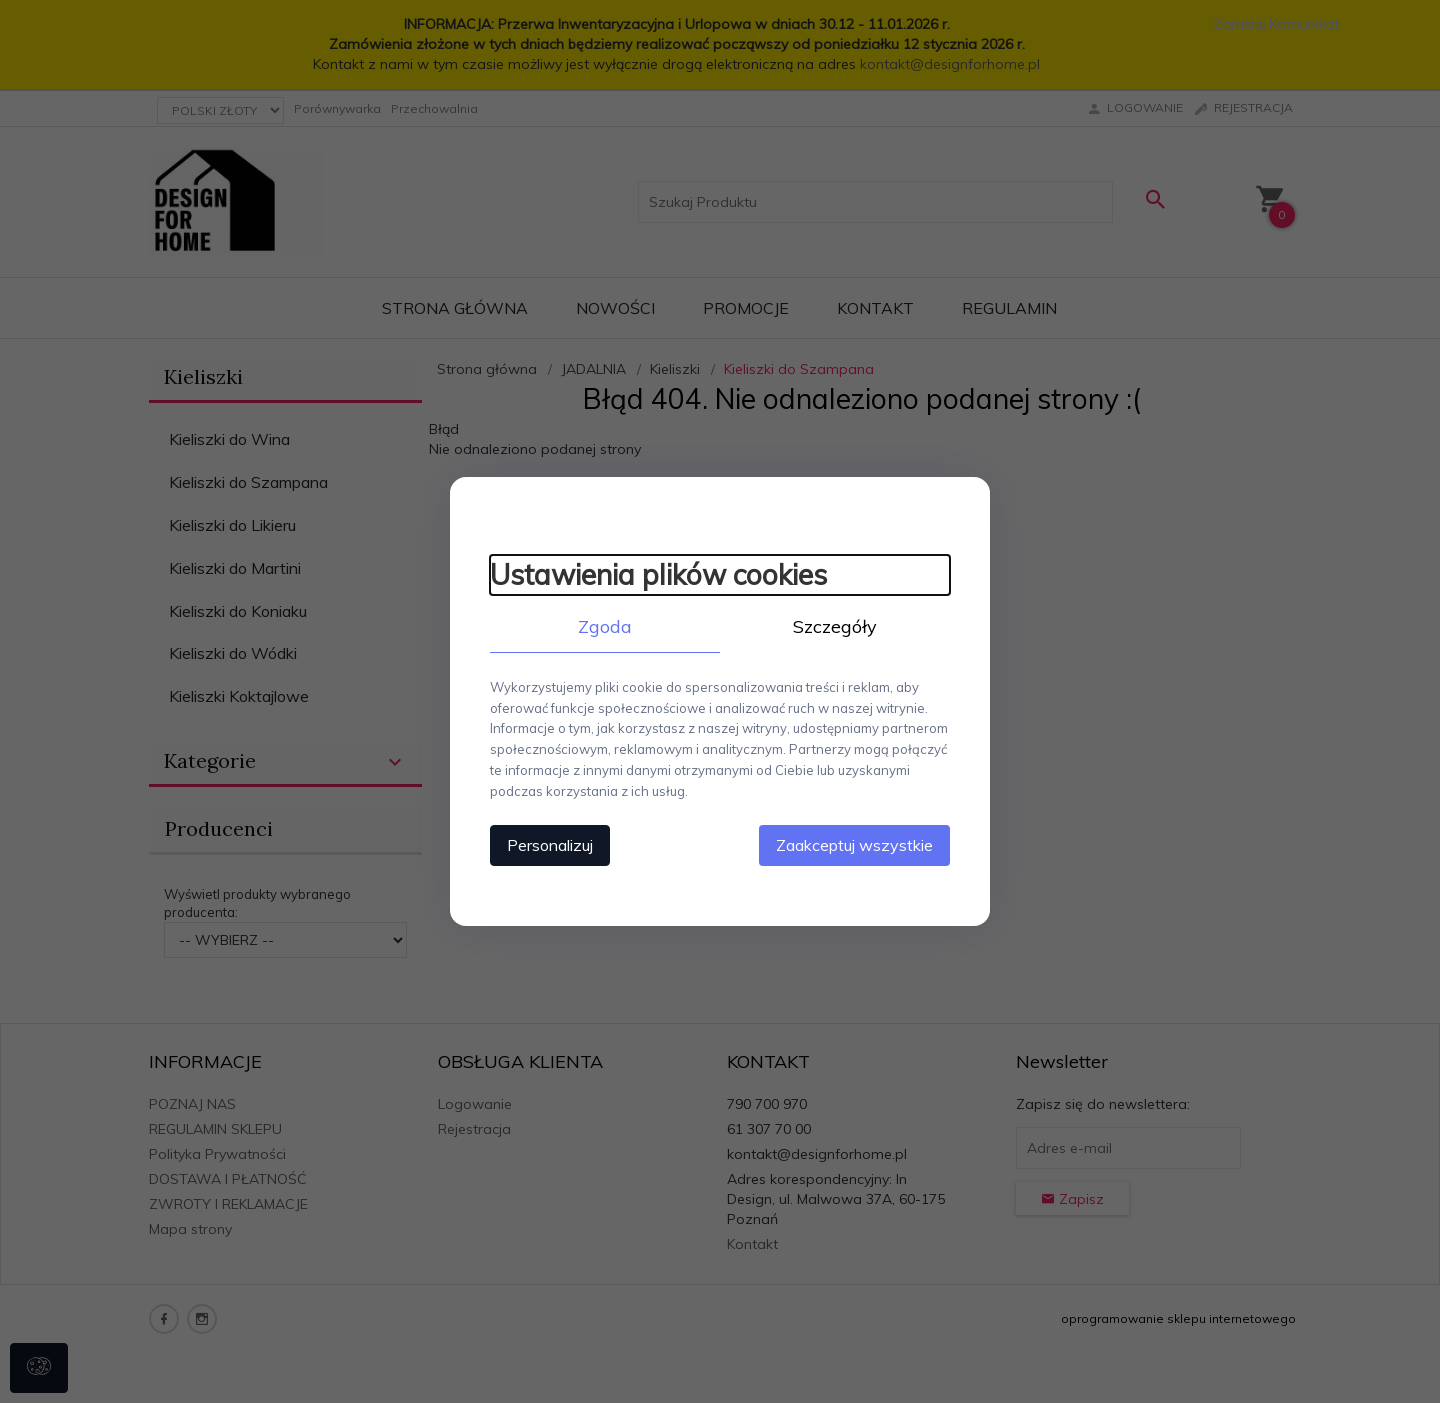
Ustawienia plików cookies (658, 574)
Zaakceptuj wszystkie (854, 845)
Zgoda (605, 626)
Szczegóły (835, 626)
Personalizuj (550, 845)
